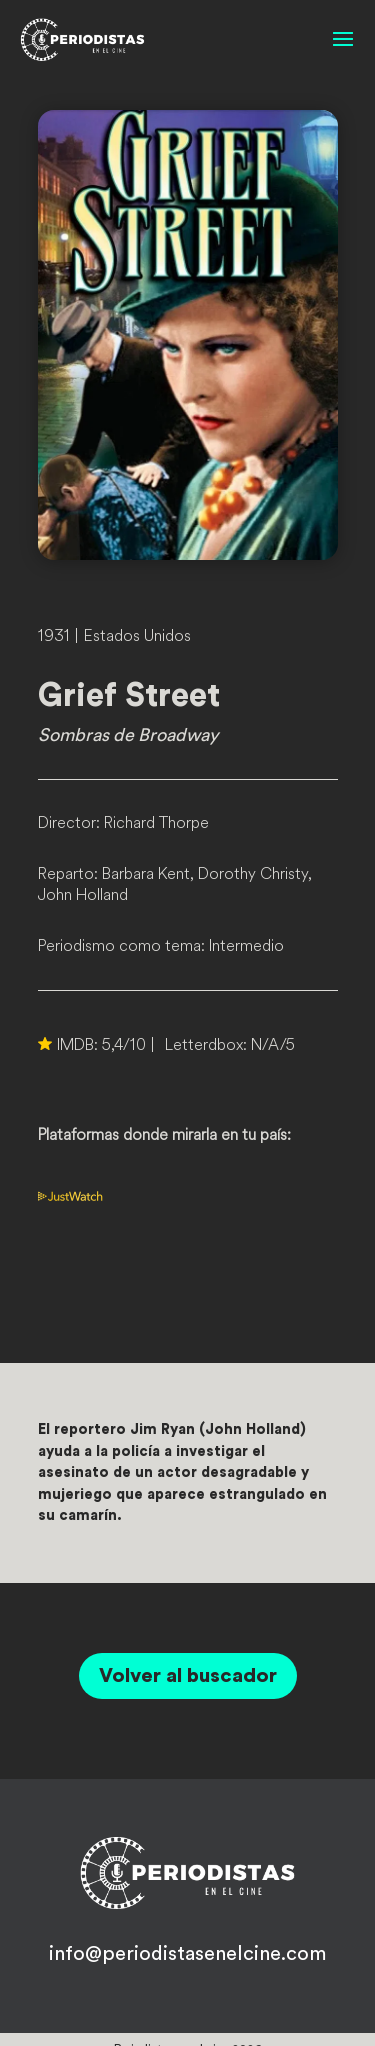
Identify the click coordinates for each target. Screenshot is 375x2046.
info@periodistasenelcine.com (187, 1954)
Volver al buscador (188, 1676)
